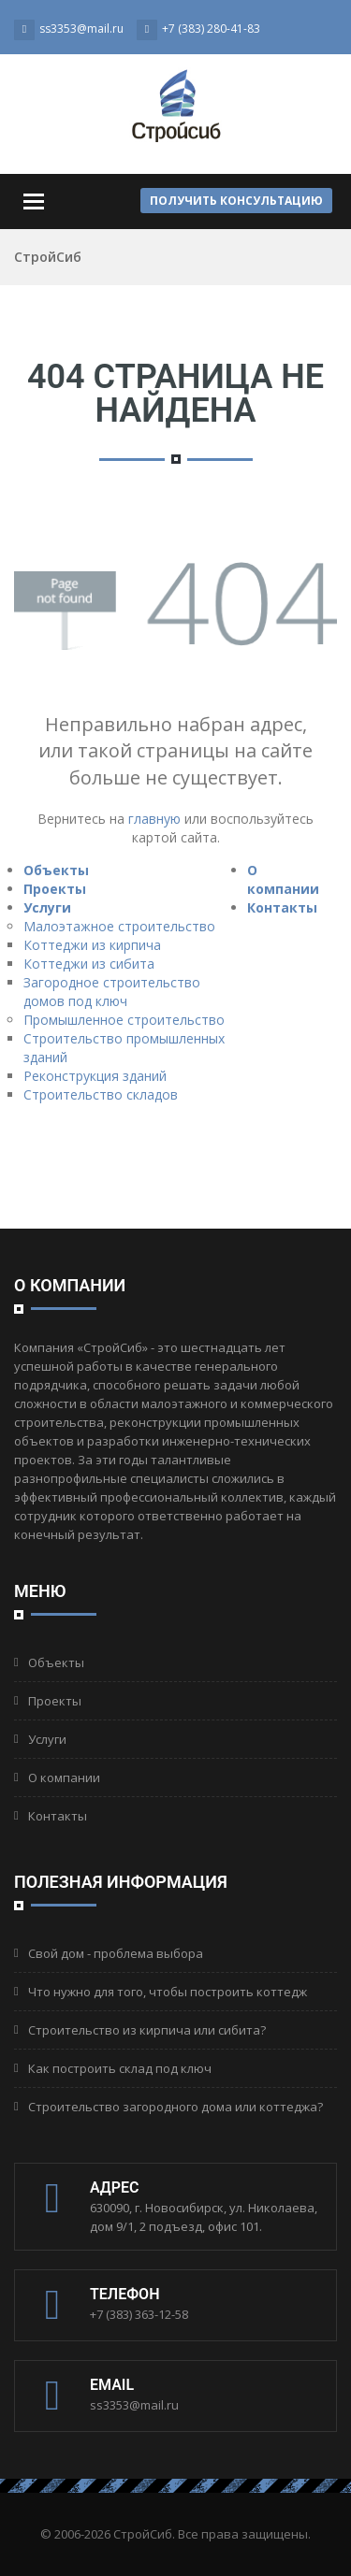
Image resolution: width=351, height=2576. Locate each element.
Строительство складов (100, 1094)
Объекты (56, 870)
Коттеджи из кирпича (92, 945)
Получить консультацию (236, 201)
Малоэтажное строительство (119, 926)
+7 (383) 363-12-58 (139, 2314)
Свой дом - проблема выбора (115, 1953)
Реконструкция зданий (95, 1076)
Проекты (54, 889)
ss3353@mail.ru (134, 2404)
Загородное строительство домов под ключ (111, 991)
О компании (283, 879)
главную (154, 818)
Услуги (47, 907)
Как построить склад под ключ (120, 2068)
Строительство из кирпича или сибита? (147, 2030)
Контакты (282, 907)
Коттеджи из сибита (88, 963)
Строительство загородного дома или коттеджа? (175, 2106)
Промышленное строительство (124, 1020)
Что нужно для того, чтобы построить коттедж (167, 1991)
